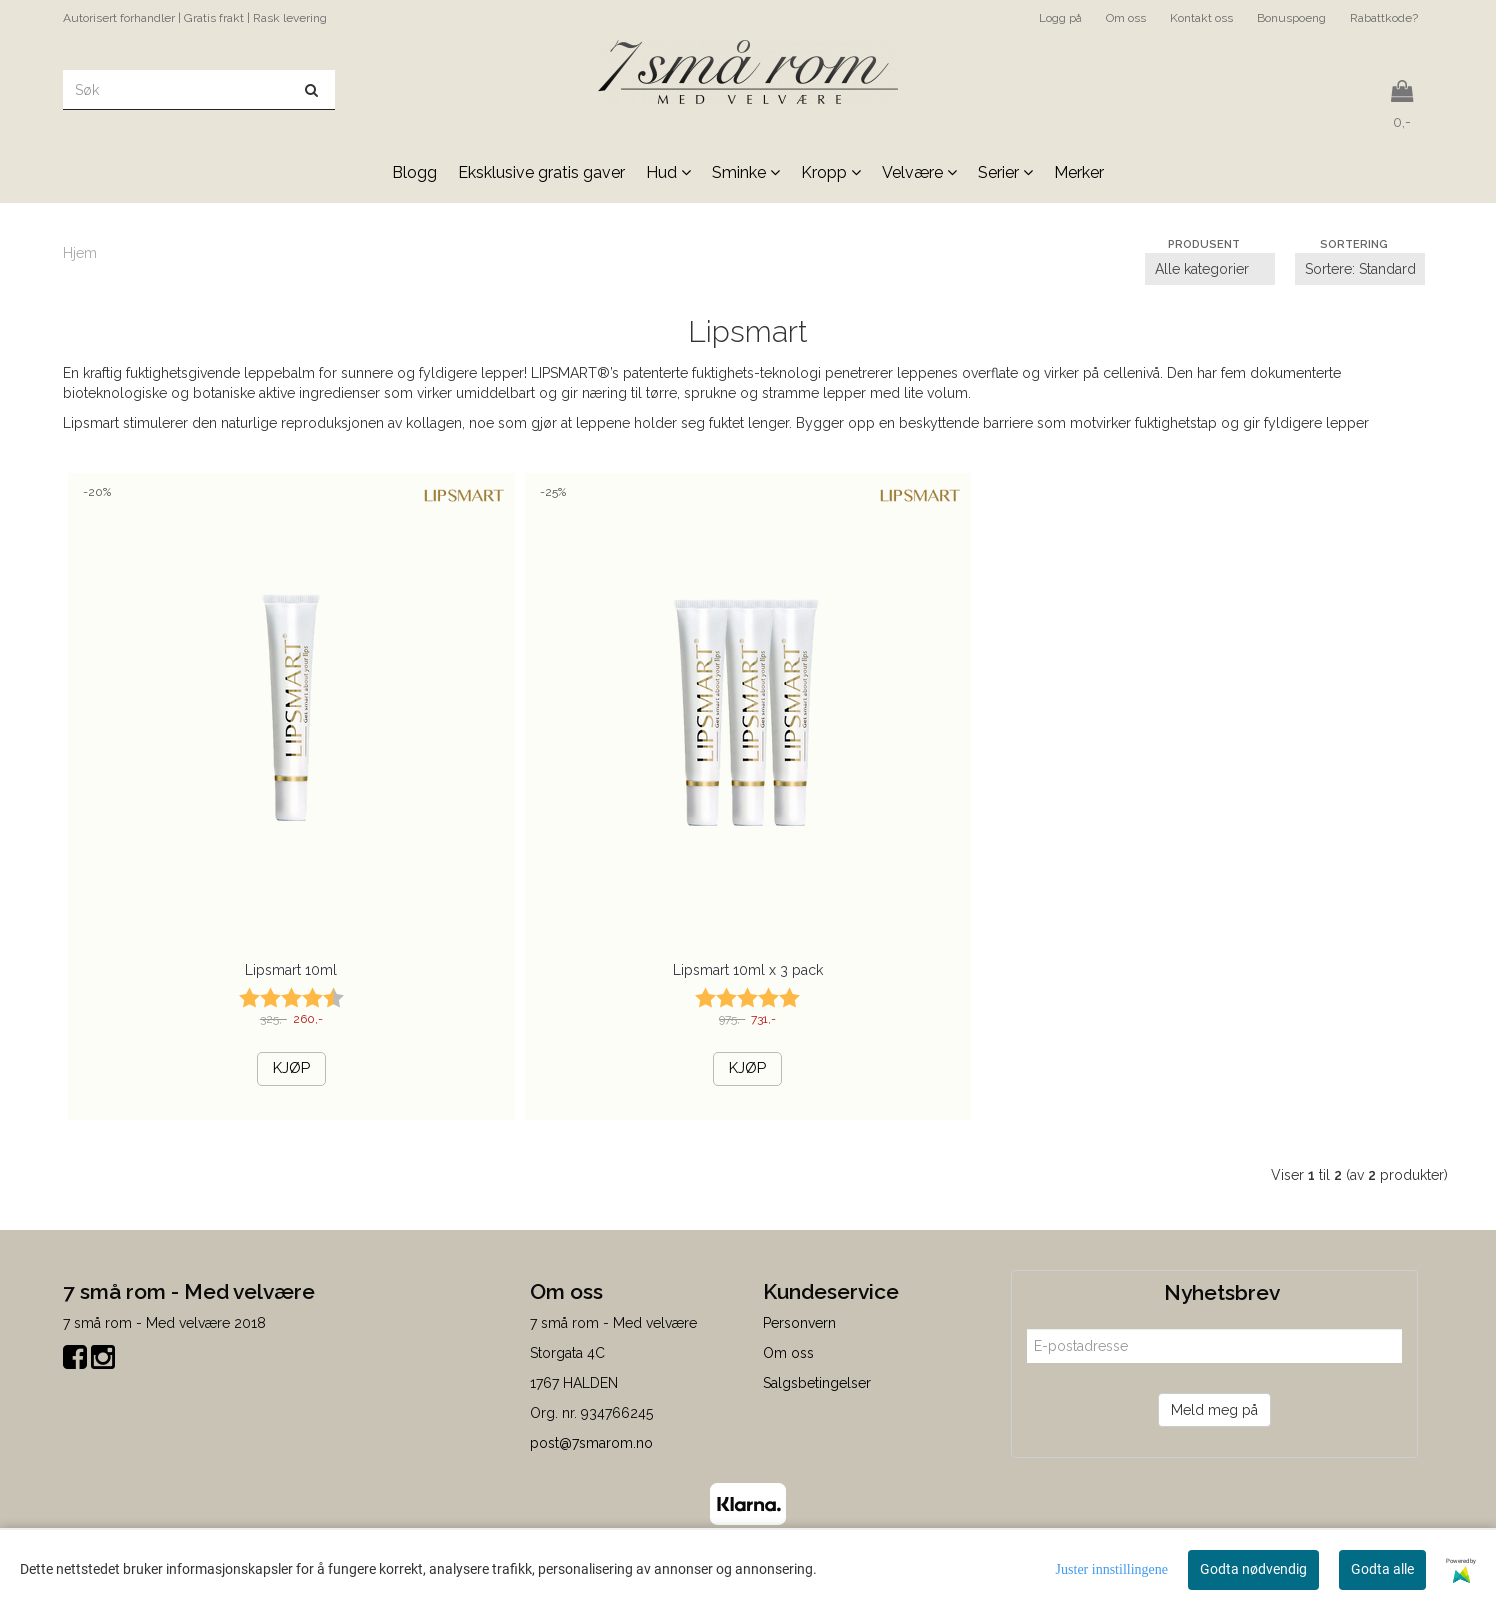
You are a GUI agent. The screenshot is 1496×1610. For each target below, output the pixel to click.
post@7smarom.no (591, 1443)
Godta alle (1382, 1569)
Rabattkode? (1384, 18)
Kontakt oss (1201, 18)
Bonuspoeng (1291, 18)
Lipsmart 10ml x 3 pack (748, 970)
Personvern (799, 1323)
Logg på (1060, 18)
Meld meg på (1214, 1410)
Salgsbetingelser (817, 1383)
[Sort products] (1360, 269)
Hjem (80, 253)
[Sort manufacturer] (1210, 269)
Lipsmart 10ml (291, 970)
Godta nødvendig (1253, 1569)
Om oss (1126, 18)
